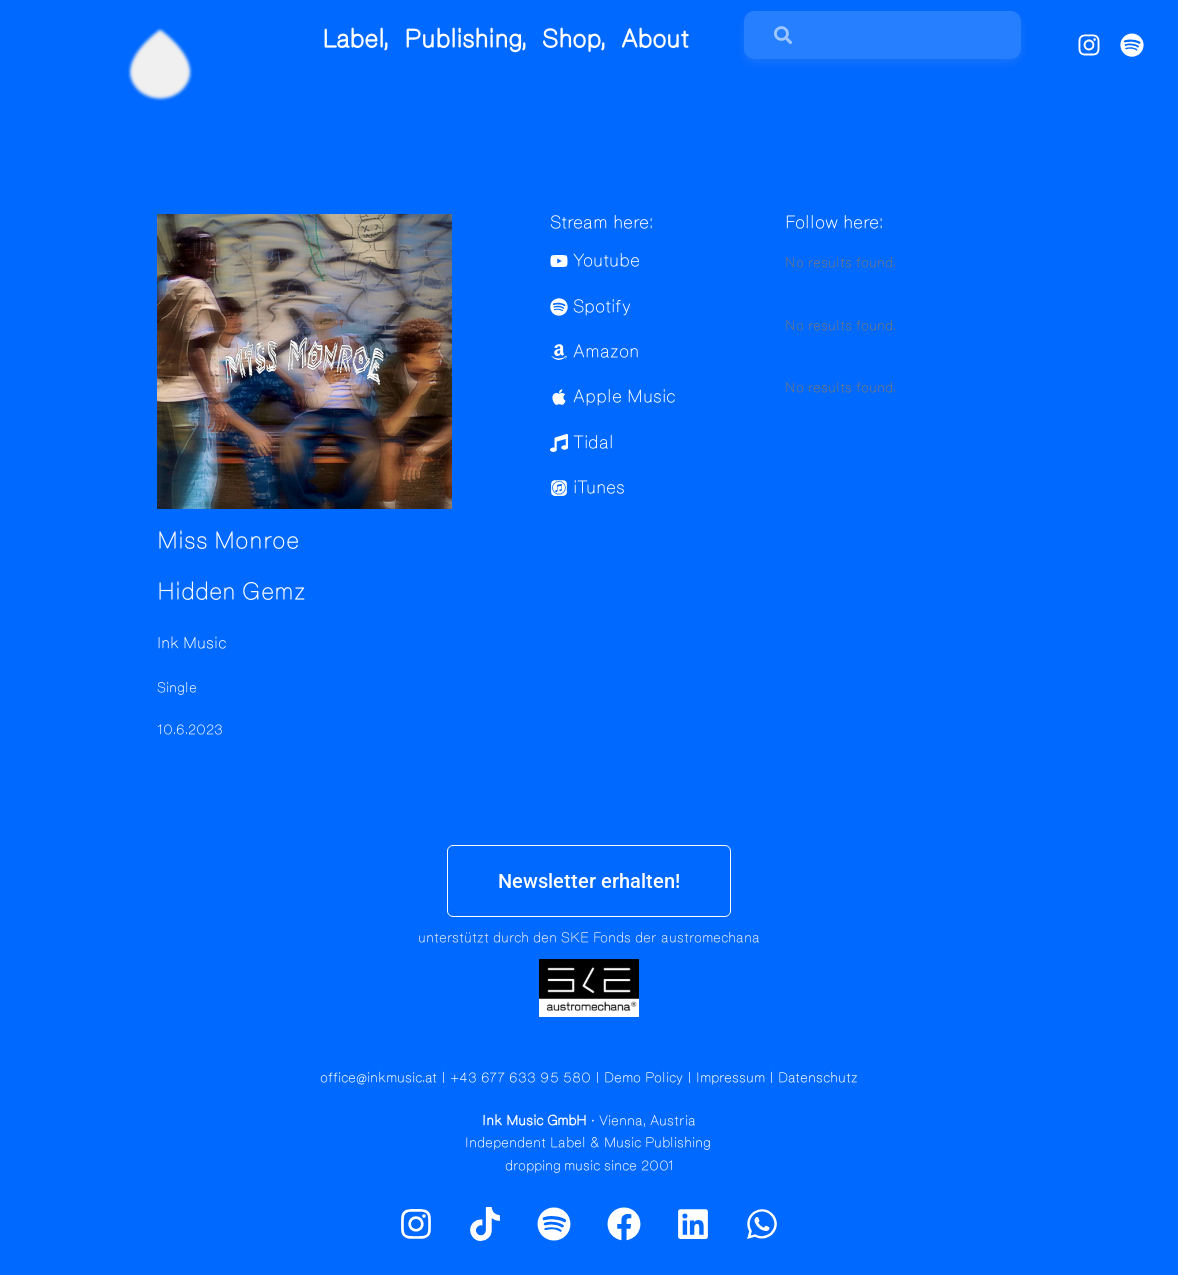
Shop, (574, 39)
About (655, 39)
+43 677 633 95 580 (520, 1078)
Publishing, (465, 39)
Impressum (730, 1078)
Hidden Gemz (231, 592)
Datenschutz (818, 1078)
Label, (355, 39)
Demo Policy (643, 1078)
